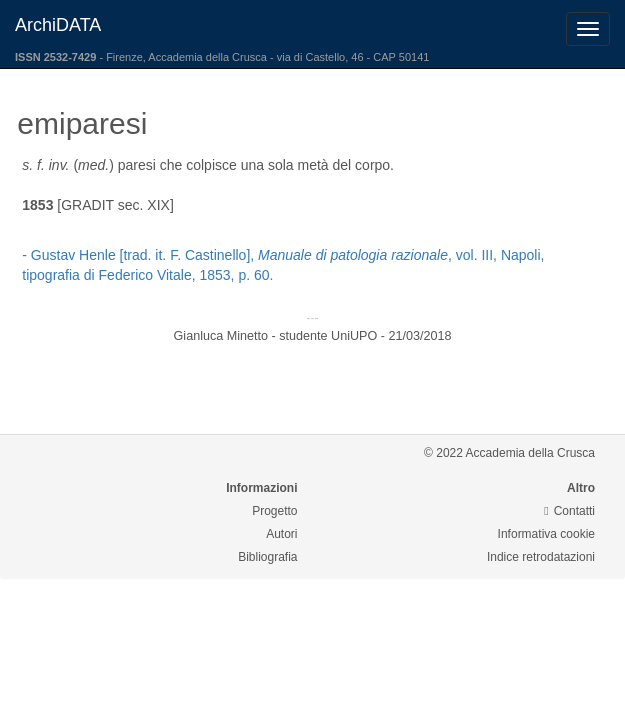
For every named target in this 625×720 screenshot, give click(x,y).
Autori (281, 534)
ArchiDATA (58, 25)
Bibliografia (267, 557)
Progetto (274, 511)
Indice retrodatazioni (541, 557)
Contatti (569, 511)
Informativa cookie (546, 534)
